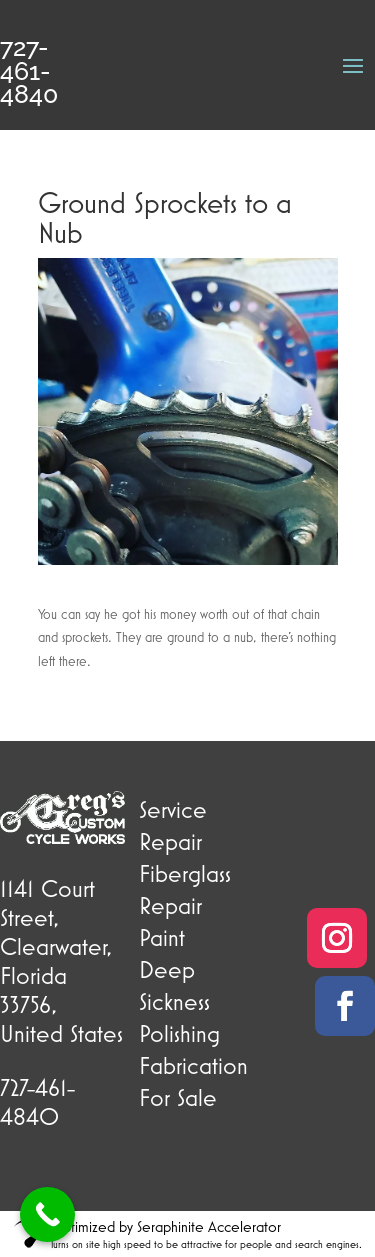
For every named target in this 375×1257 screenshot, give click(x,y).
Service (173, 809)
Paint (162, 937)
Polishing (179, 1033)
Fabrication (193, 1065)
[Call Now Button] (47, 1214)
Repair (170, 841)
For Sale (178, 1097)
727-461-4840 (29, 71)
